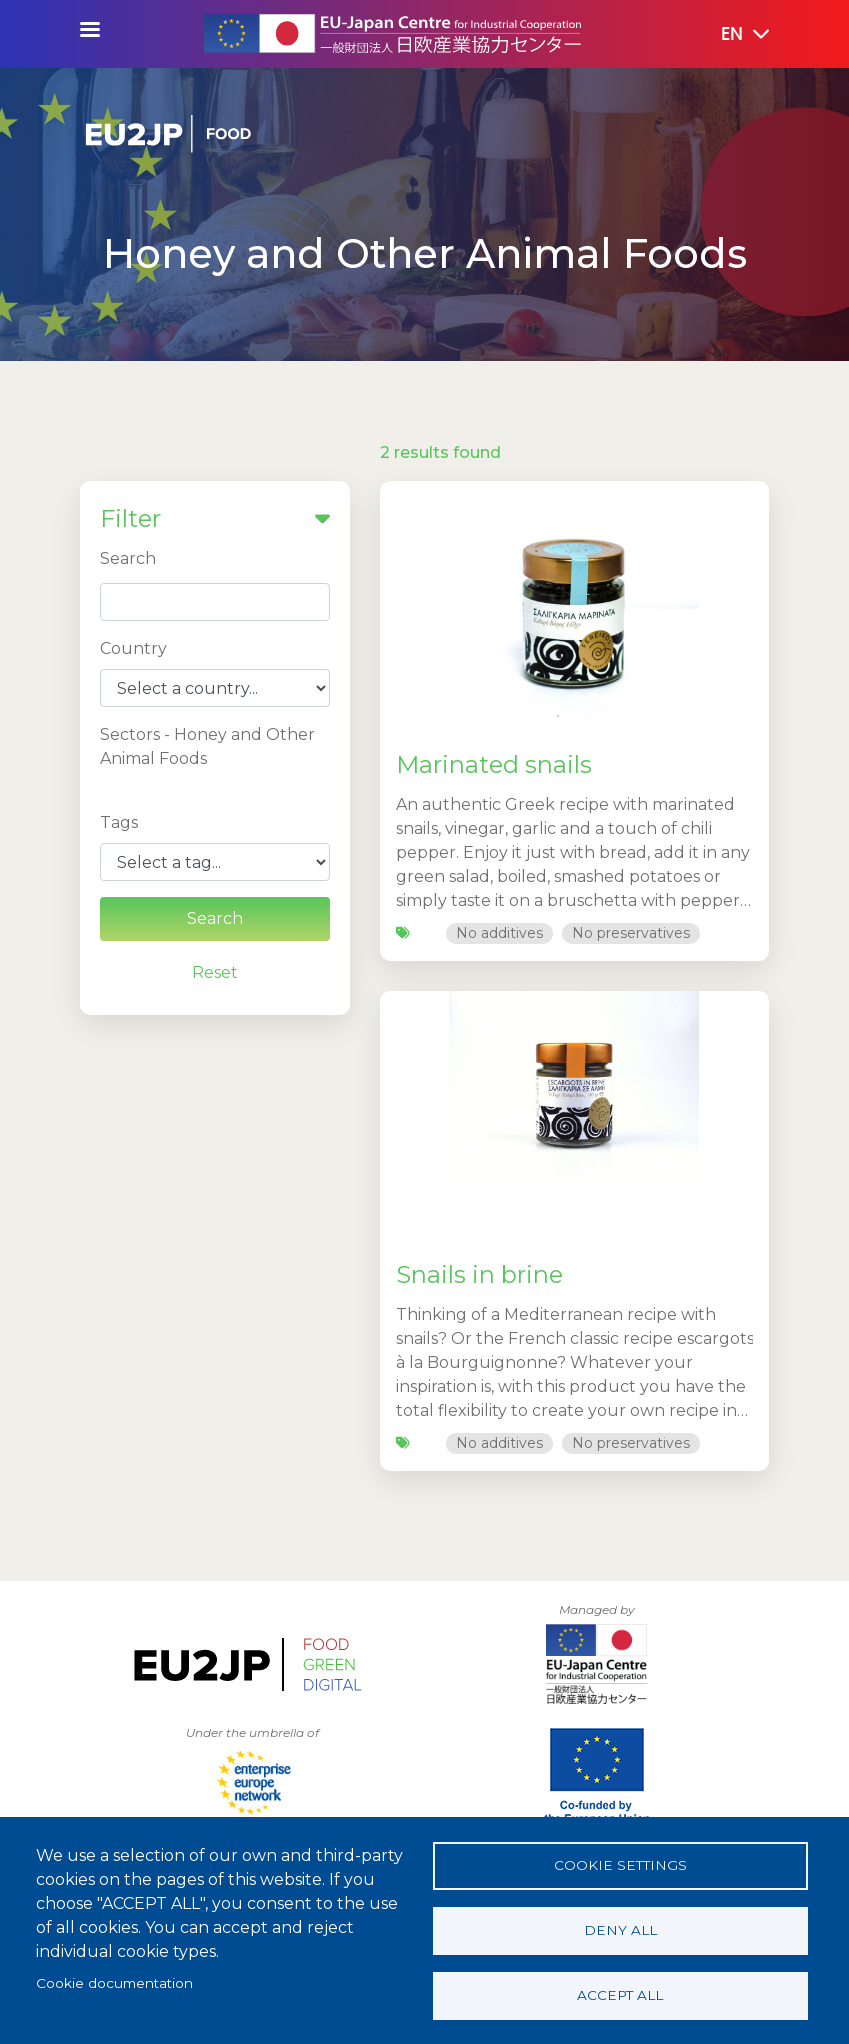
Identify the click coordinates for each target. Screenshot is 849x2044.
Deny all (620, 1930)
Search (128, 558)
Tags (119, 822)
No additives (499, 933)
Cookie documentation (114, 1983)
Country (133, 648)
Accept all (620, 1995)
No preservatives (631, 933)
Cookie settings (620, 1865)
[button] (731, 35)
